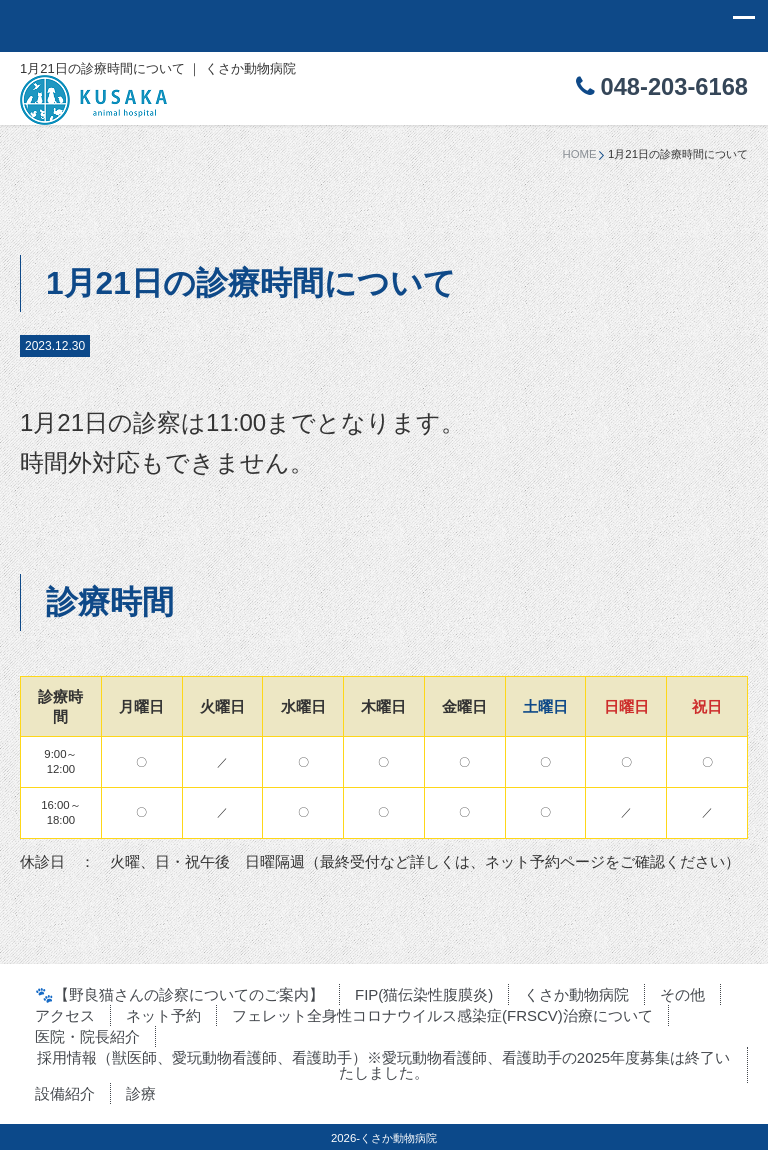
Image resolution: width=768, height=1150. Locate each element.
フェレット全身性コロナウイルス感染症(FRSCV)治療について (442, 1015)
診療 (141, 1093)
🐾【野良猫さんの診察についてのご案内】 (179, 994)
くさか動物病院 (576, 994)
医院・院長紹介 (87, 1036)
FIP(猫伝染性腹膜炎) (424, 994)
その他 (682, 994)
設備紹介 (65, 1093)
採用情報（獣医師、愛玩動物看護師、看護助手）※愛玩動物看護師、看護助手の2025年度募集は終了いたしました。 (383, 1065)
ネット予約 (163, 1015)
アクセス (65, 1015)
